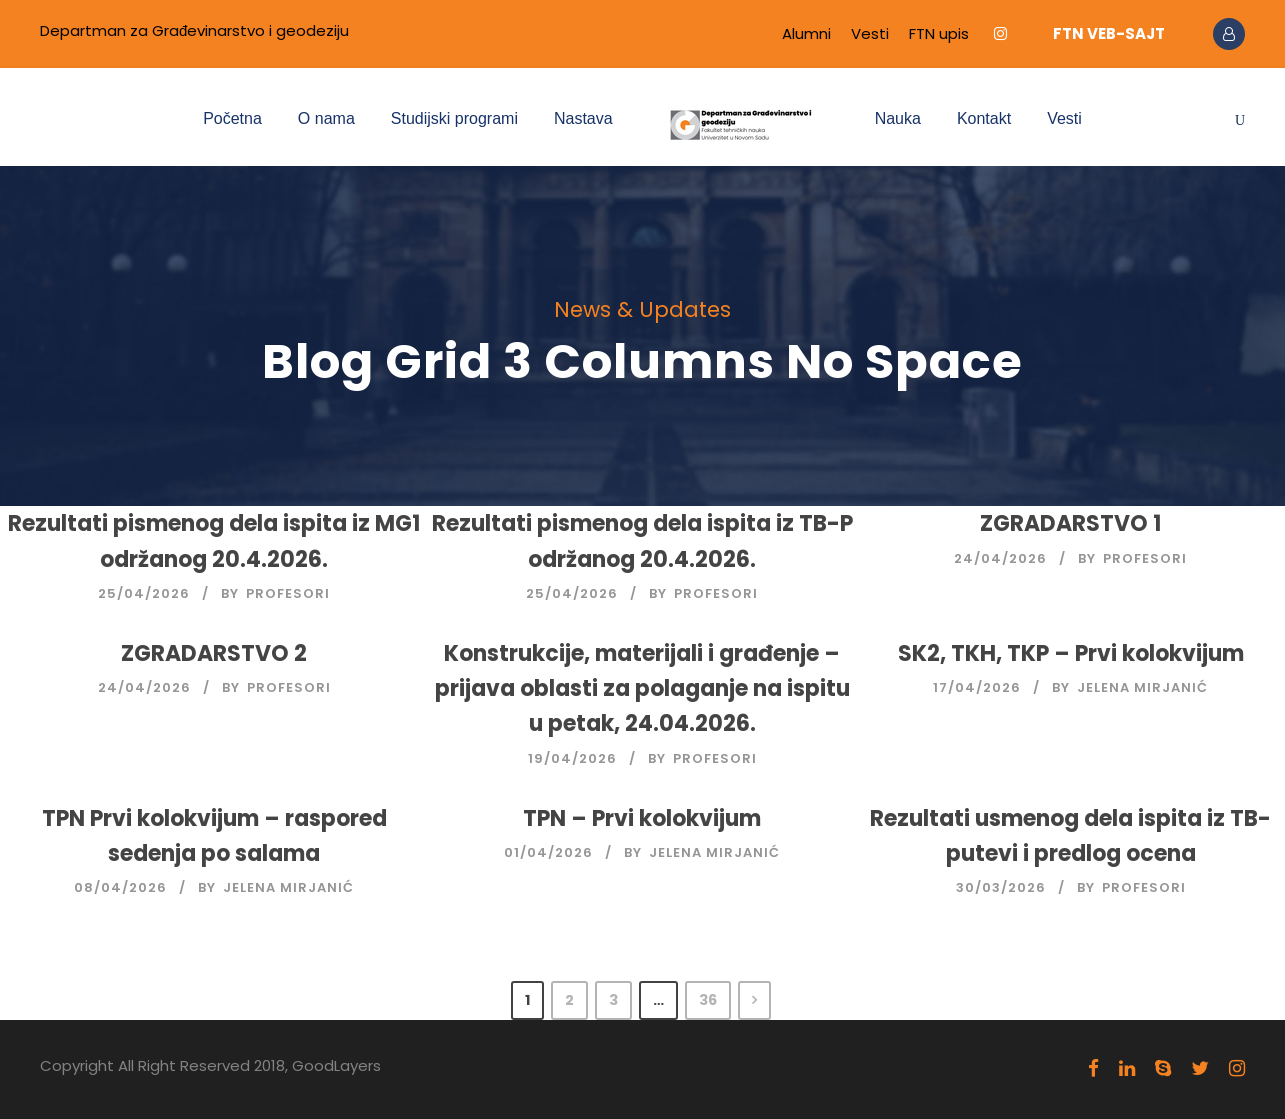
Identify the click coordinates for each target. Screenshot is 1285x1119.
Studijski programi (454, 118)
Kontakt (984, 118)
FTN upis (939, 33)
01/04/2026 (548, 852)
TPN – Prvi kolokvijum (642, 818)
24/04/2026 (1000, 558)
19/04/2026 (572, 758)
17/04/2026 (977, 687)
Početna (232, 118)
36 (708, 1000)
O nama (326, 118)
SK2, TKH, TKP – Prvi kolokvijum (1071, 653)
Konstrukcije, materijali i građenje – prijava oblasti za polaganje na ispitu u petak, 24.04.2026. (642, 688)
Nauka (898, 118)
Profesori (288, 593)
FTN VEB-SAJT (1109, 33)
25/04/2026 (144, 593)
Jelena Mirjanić (1142, 687)
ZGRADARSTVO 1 (1070, 523)
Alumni (806, 33)
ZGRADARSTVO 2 (214, 653)
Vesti (870, 33)
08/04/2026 (120, 887)
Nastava (583, 118)
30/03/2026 (1001, 887)
